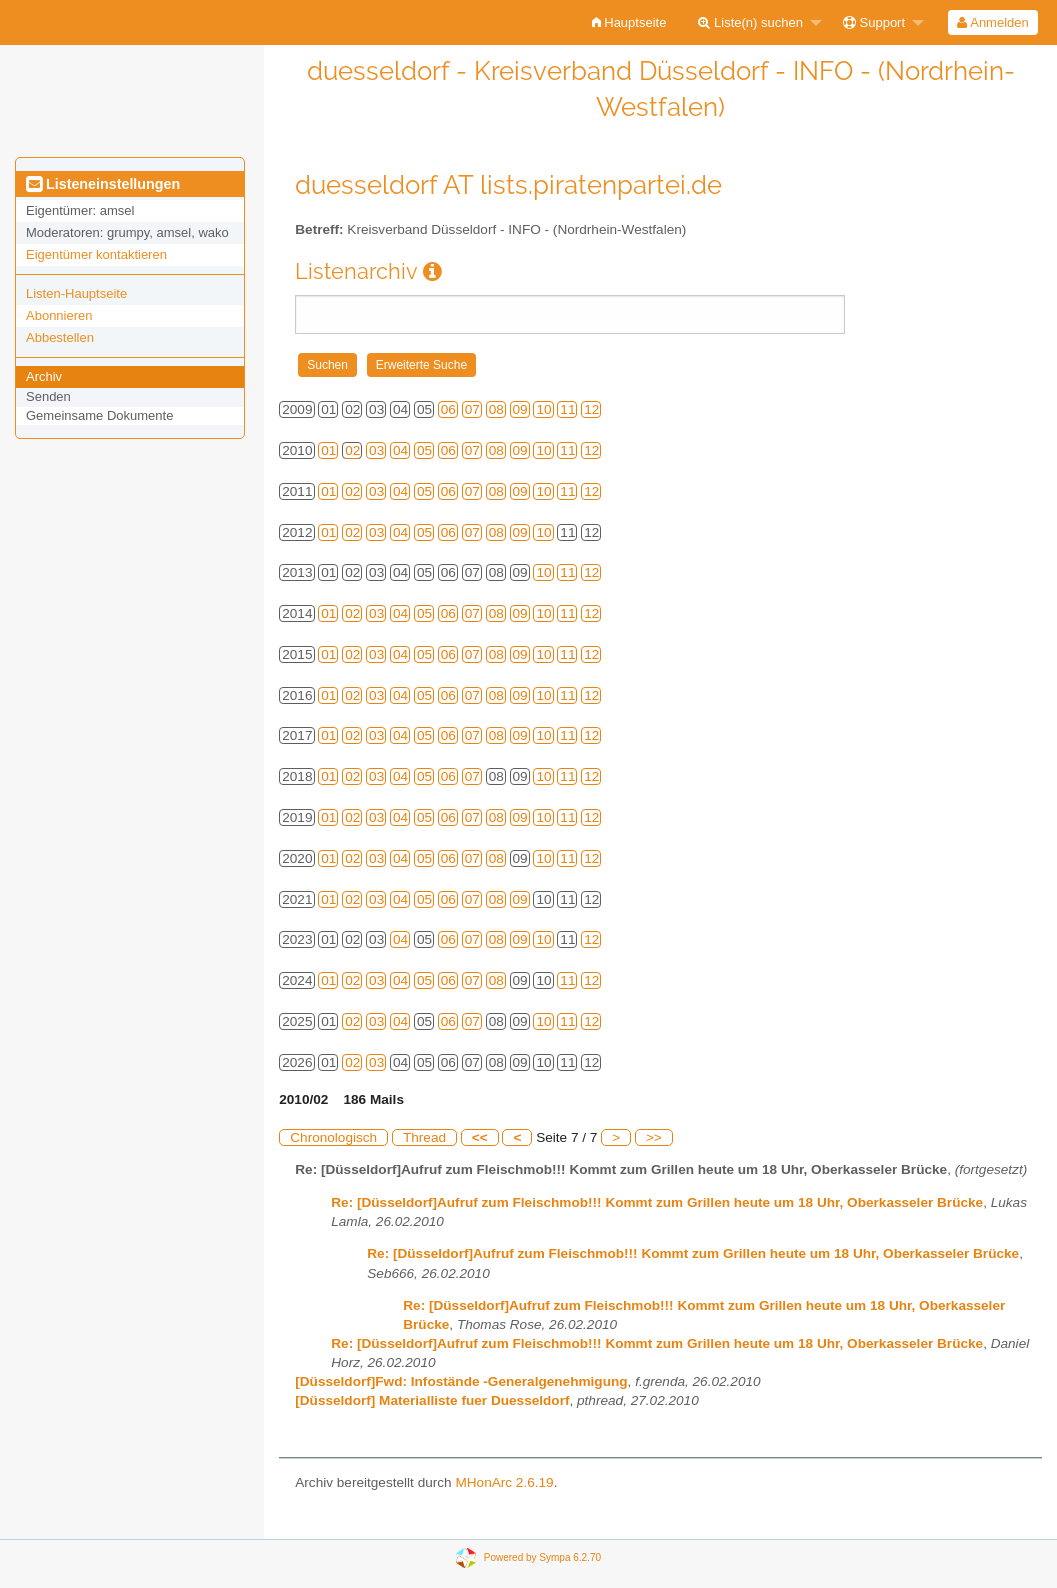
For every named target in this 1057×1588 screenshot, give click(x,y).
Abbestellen (60, 337)
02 (352, 450)
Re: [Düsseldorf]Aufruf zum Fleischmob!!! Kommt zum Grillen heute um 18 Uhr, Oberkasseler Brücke (657, 1202)
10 (543, 409)
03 (376, 450)
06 (448, 409)
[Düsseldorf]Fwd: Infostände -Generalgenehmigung (461, 1381)
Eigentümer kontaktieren (96, 254)
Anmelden (992, 22)
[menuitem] (629, 22)
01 (328, 450)
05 (424, 450)
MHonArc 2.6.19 (504, 1482)
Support (874, 22)
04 (400, 450)
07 (472, 409)
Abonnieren (59, 315)
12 (591, 409)
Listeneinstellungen (103, 184)
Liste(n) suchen (750, 22)
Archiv (44, 376)
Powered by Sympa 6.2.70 (542, 1557)
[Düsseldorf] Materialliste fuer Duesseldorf (432, 1400)
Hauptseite (629, 22)
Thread (424, 1137)
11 (567, 409)
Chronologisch (333, 1137)
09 (520, 409)
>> (654, 1137)
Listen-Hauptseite (76, 293)
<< (480, 1137)
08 (496, 409)
